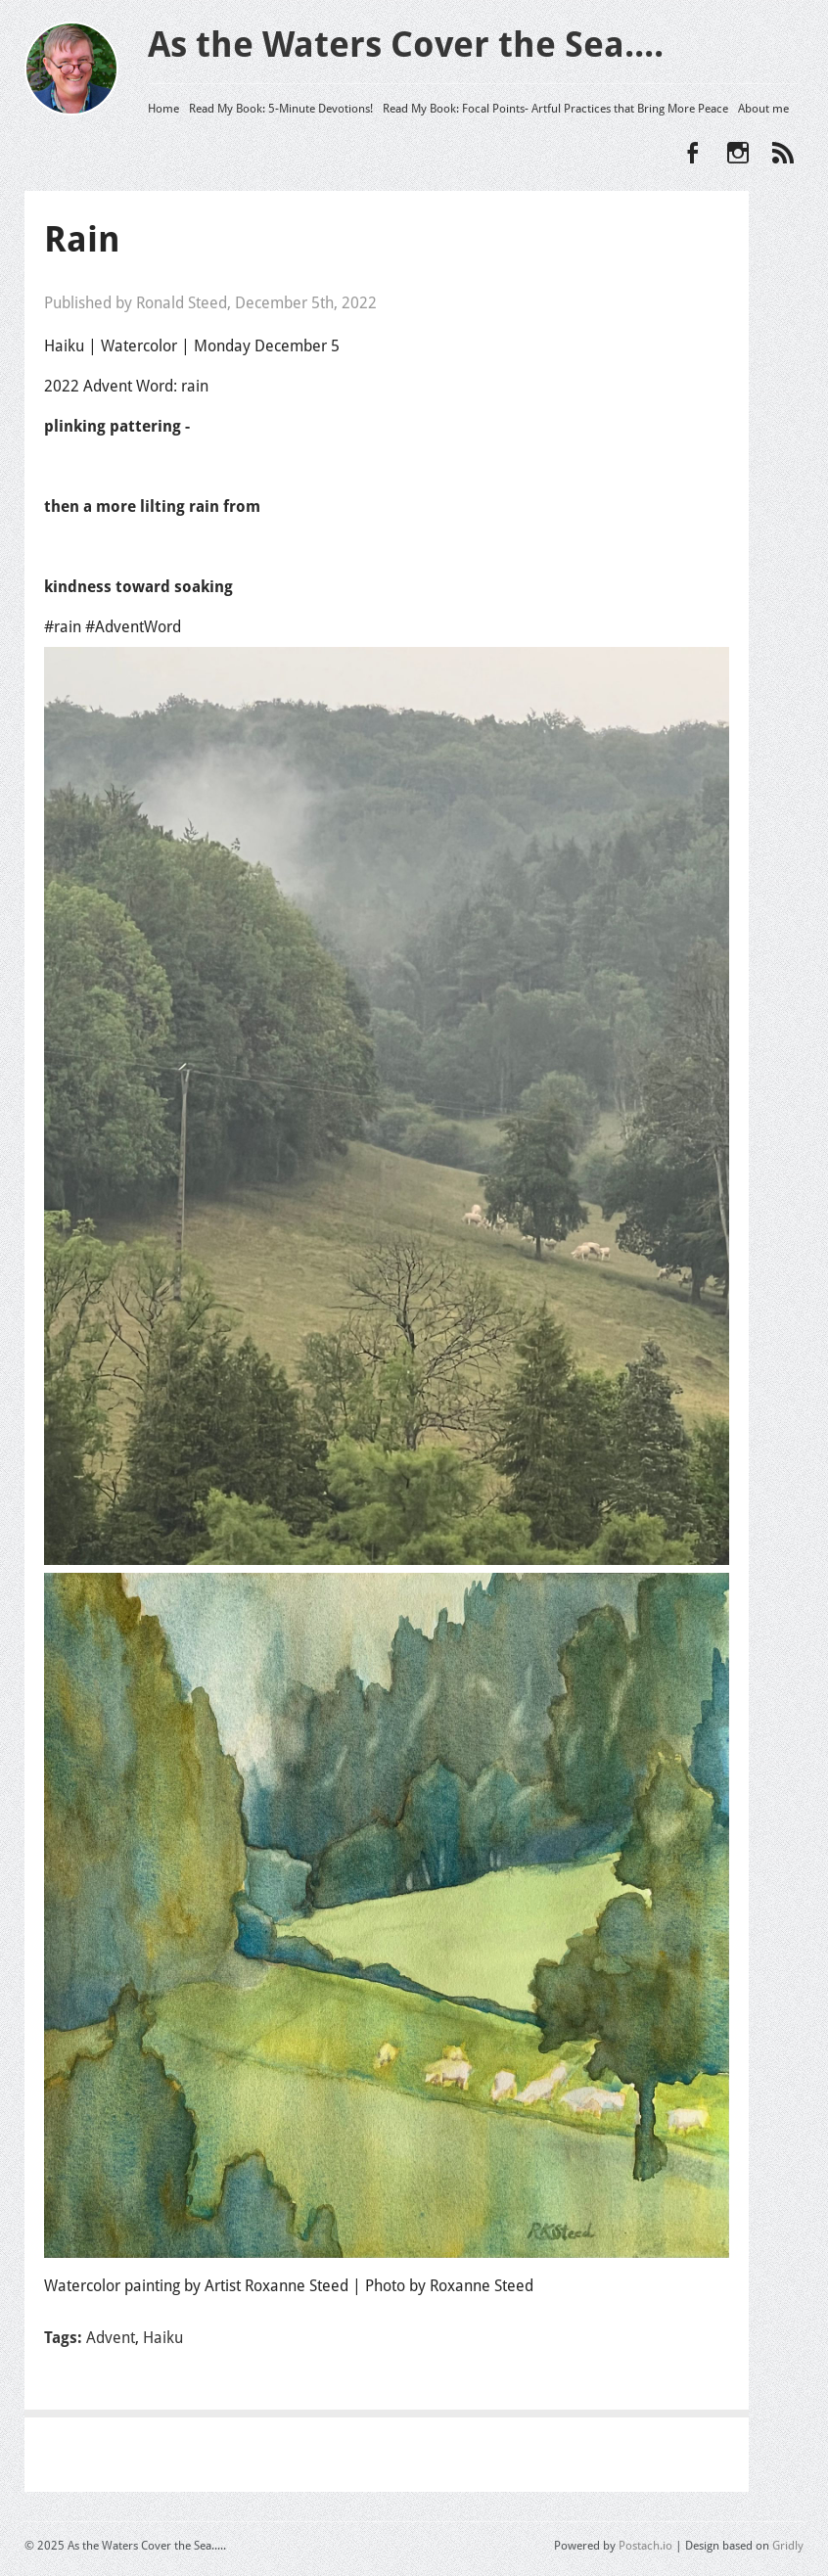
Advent (110, 2337)
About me (763, 108)
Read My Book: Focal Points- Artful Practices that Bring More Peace (555, 108)
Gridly (788, 2546)
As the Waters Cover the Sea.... (406, 44)
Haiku (163, 2337)
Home (163, 108)
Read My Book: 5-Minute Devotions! (281, 108)
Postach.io (645, 2546)
